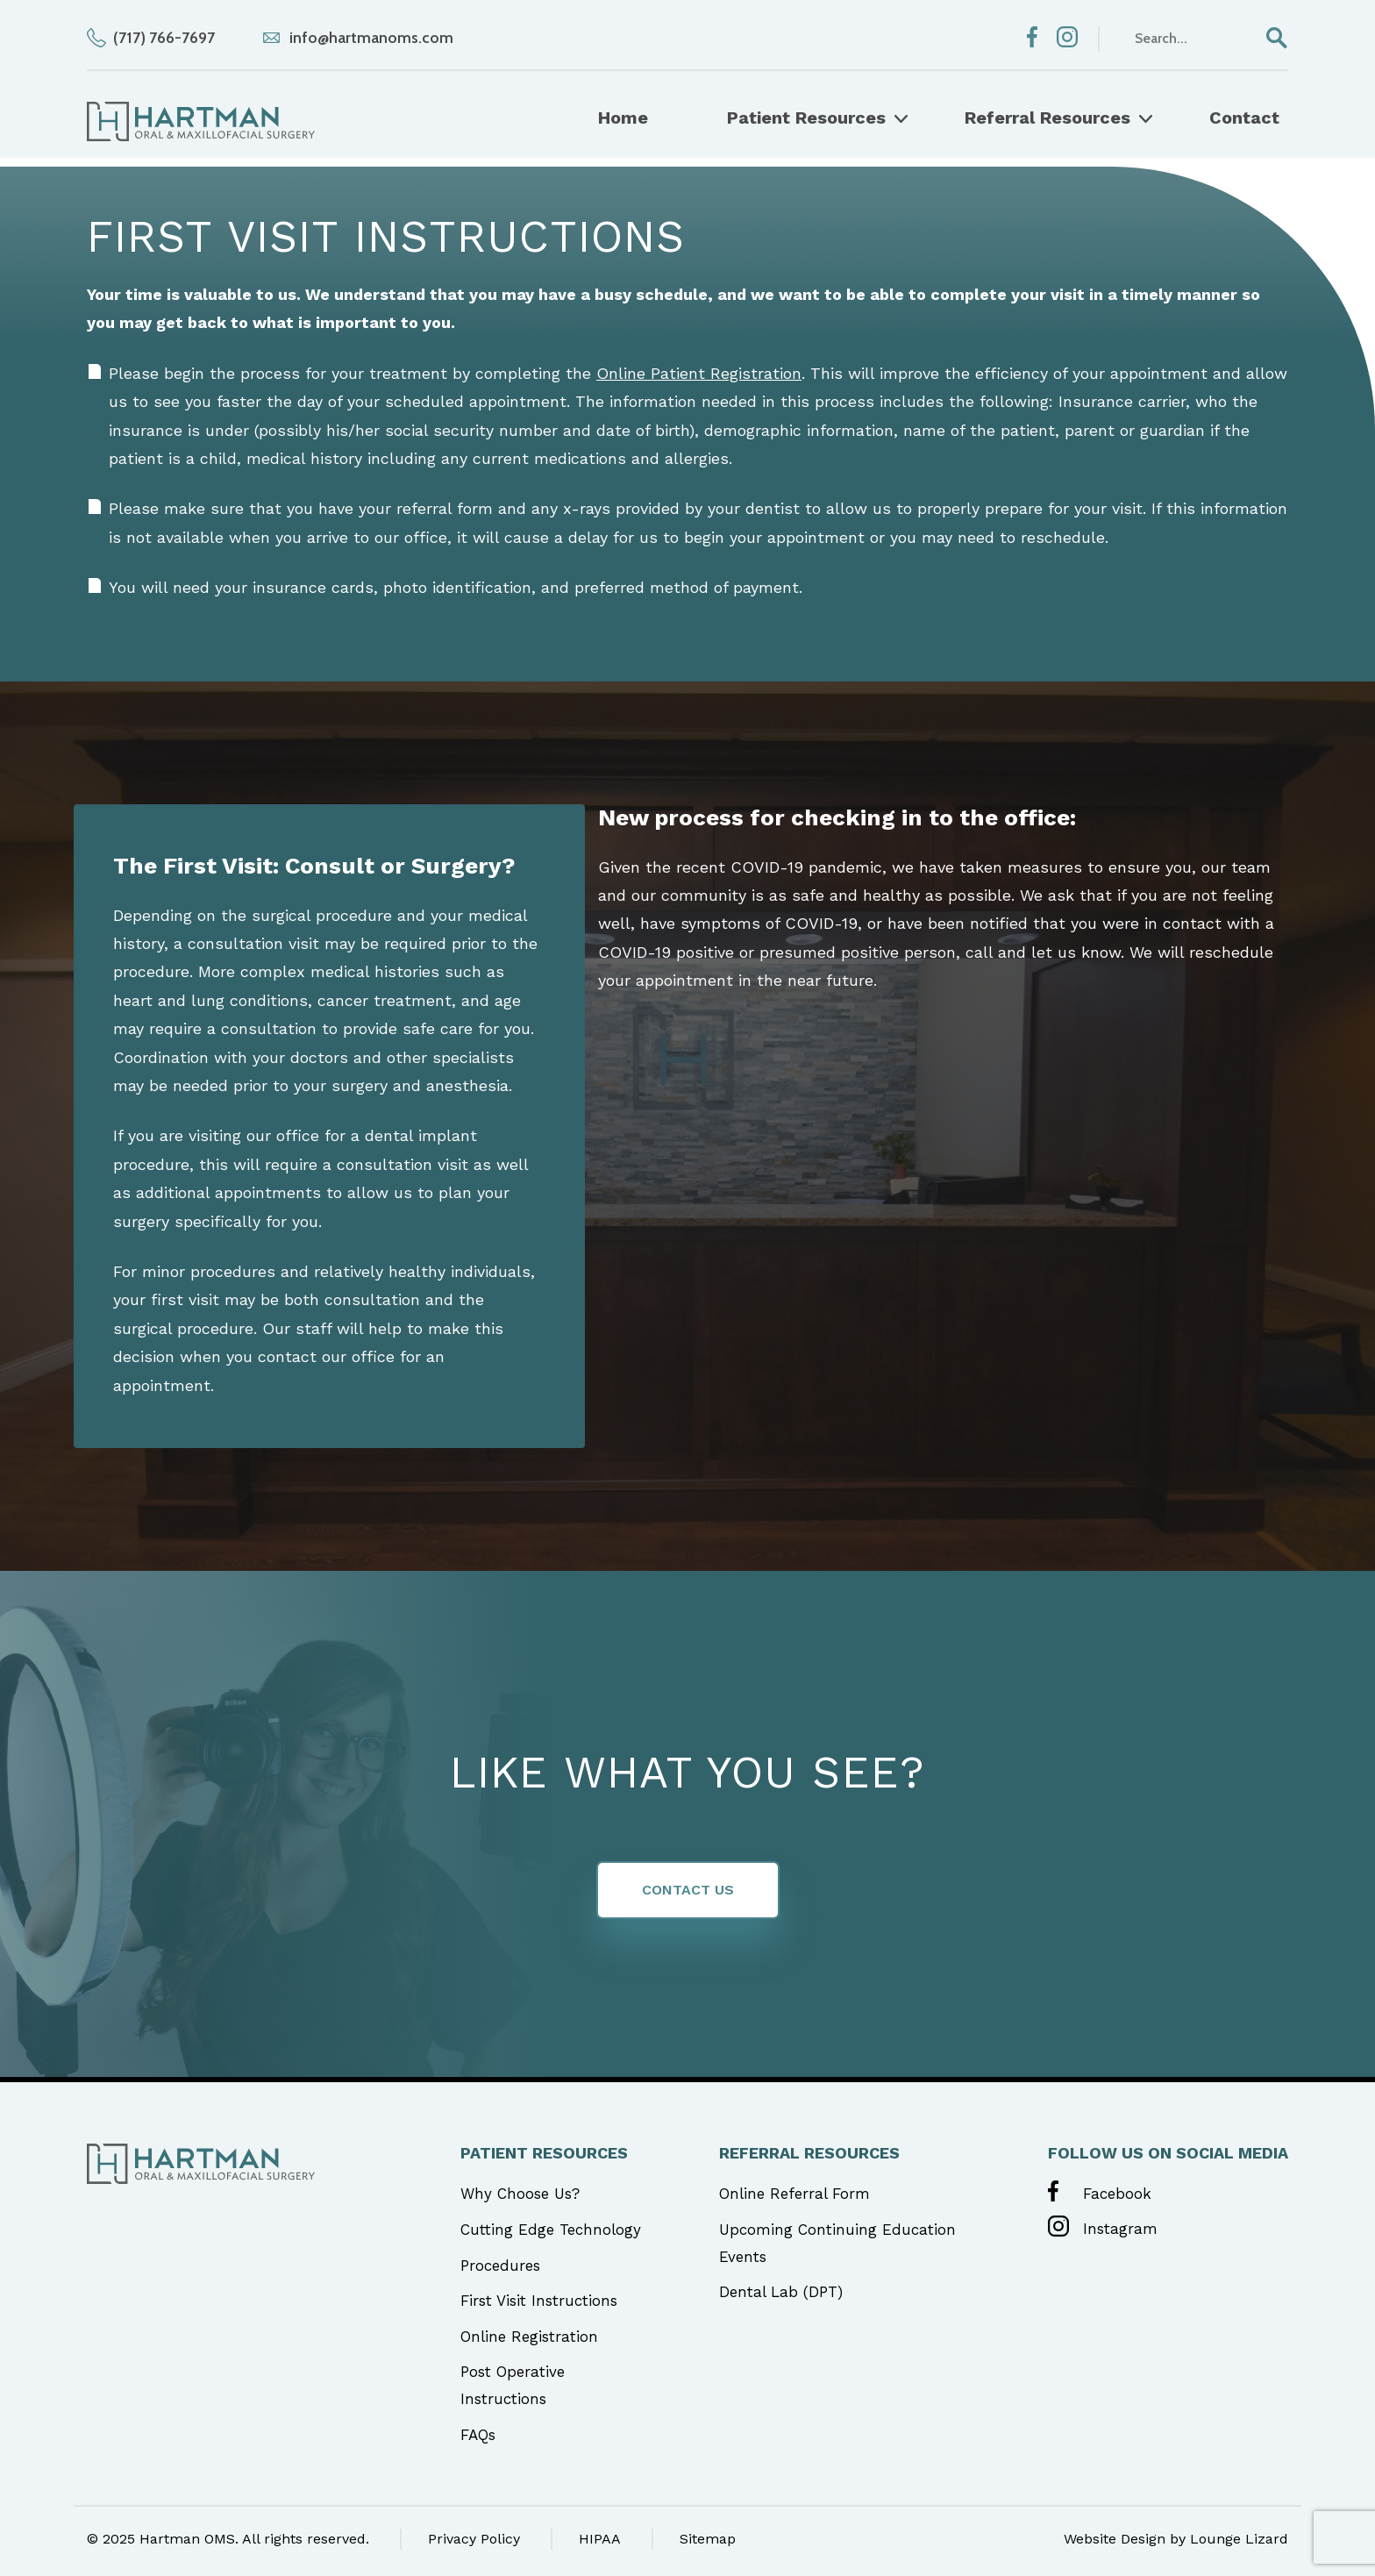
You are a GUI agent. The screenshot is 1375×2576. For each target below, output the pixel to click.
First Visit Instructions (538, 2300)
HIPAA (600, 2538)
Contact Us (688, 1889)
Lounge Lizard (1239, 2538)
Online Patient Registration (698, 373)
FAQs (477, 2435)
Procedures (500, 2265)
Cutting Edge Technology (550, 2229)
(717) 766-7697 (164, 37)
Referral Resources (1047, 117)
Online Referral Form (794, 2193)
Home (623, 117)
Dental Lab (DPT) (781, 2292)
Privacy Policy (474, 2538)
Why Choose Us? (520, 2193)
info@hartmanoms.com (371, 37)
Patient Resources (806, 117)
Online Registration (529, 2336)
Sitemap (708, 2538)
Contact (1244, 117)
